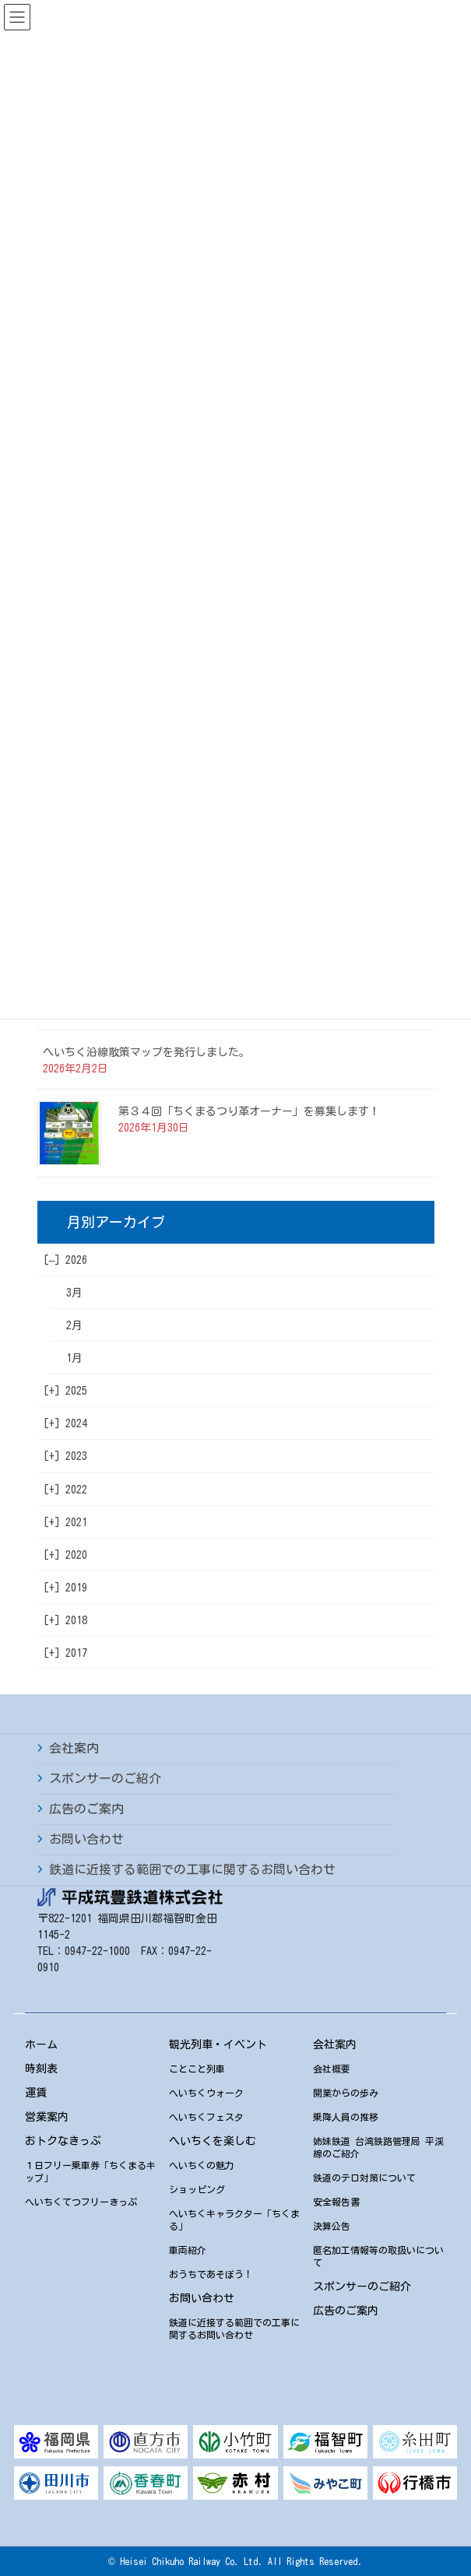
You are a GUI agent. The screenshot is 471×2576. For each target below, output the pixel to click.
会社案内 (74, 1748)
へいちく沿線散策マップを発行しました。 (146, 1052)
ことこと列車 (197, 2068)
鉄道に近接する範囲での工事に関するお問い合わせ (192, 1869)
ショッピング (197, 2189)
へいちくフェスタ (206, 2117)
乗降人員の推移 (345, 2117)
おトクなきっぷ (63, 2141)
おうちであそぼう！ (211, 2274)
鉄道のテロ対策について (364, 2177)
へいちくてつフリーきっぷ (81, 2201)
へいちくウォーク (206, 2092)
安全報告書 (336, 2201)
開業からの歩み (345, 2092)
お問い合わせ (86, 1839)
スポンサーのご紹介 (105, 1778)
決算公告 (331, 2225)
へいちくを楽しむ (212, 2141)
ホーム (41, 2044)
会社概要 (331, 2068)
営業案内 (47, 2116)
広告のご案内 (86, 1808)
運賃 (36, 2092)
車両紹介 (187, 2250)
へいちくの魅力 (201, 2165)
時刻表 (41, 2068)
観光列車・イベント (218, 2044)
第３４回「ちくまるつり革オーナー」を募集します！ (249, 1111)
